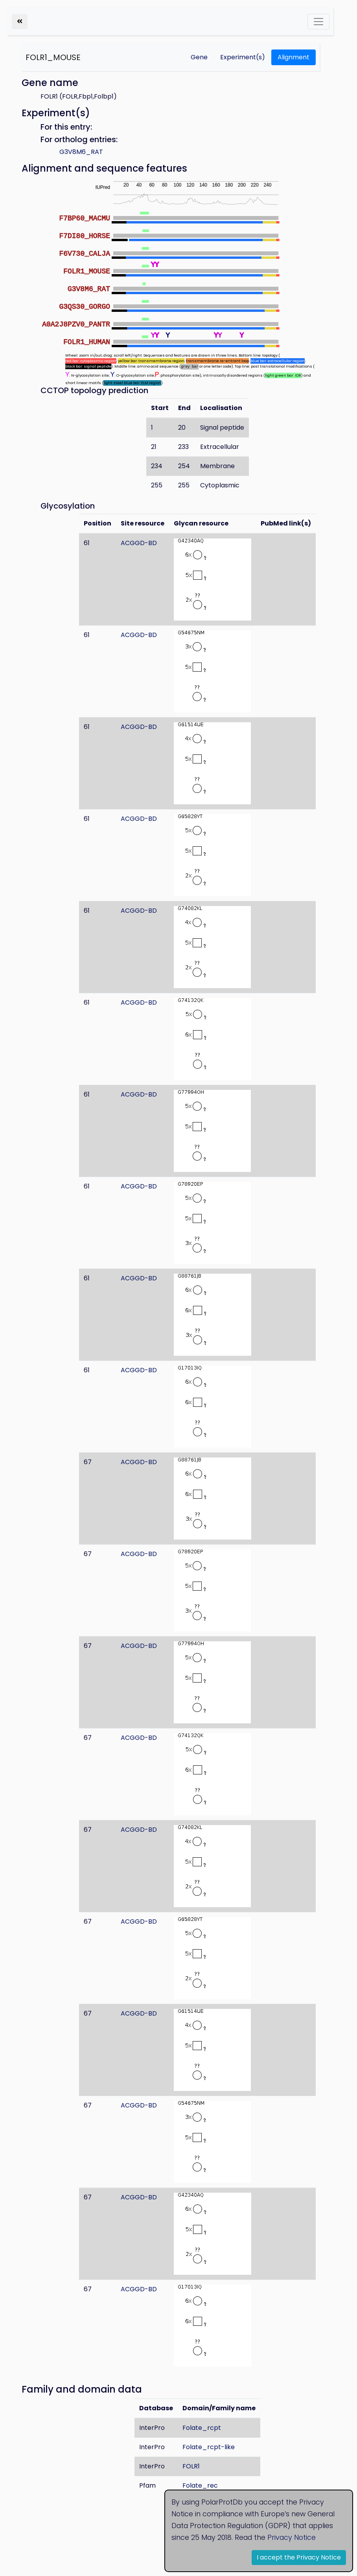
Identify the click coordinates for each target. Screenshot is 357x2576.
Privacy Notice (291, 2537)
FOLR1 (191, 2466)
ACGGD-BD (139, 542)
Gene (199, 57)
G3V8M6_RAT (81, 151)
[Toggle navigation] (318, 21)
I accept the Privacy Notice (299, 2557)
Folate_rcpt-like (208, 2447)
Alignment (293, 57)
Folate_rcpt (201, 2427)
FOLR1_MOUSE (53, 57)
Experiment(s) (242, 57)
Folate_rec (200, 2485)
